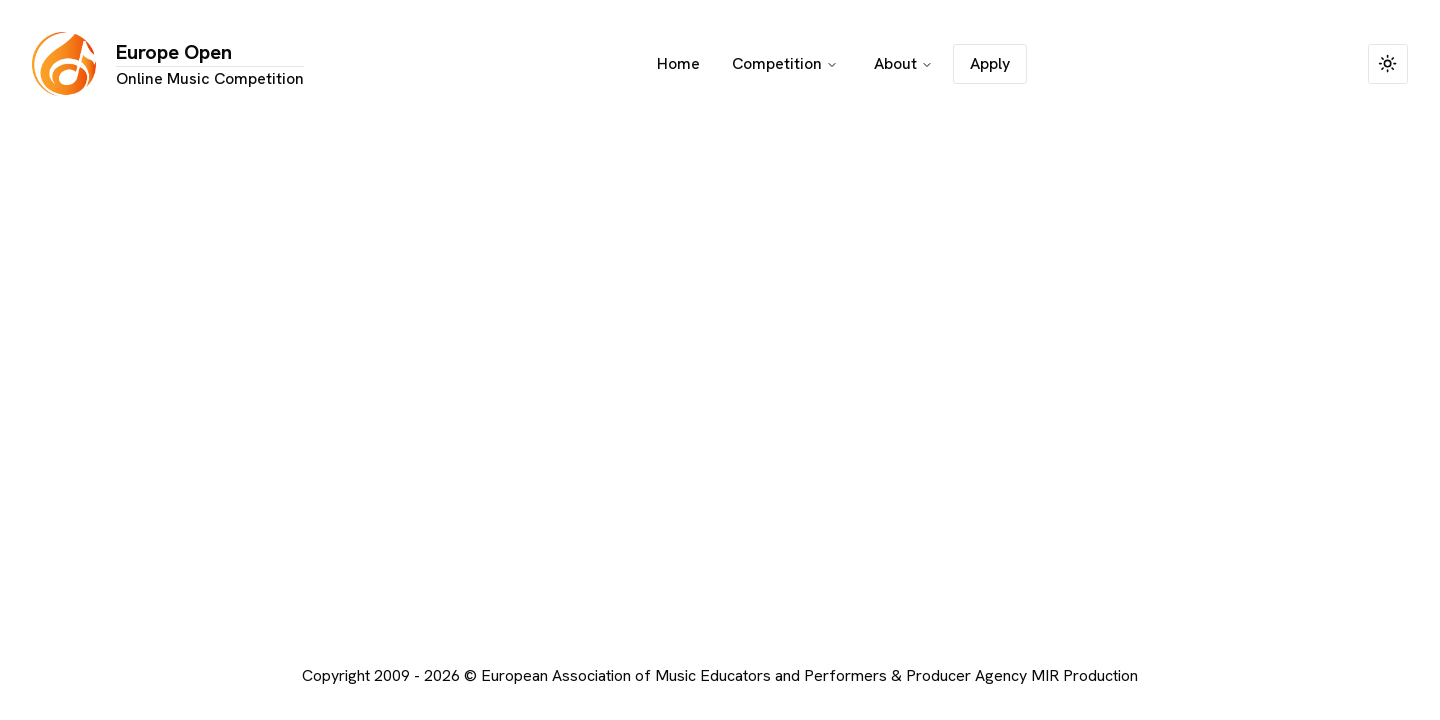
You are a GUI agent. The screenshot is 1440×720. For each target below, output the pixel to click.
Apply (990, 63)
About (903, 63)
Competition (785, 63)
